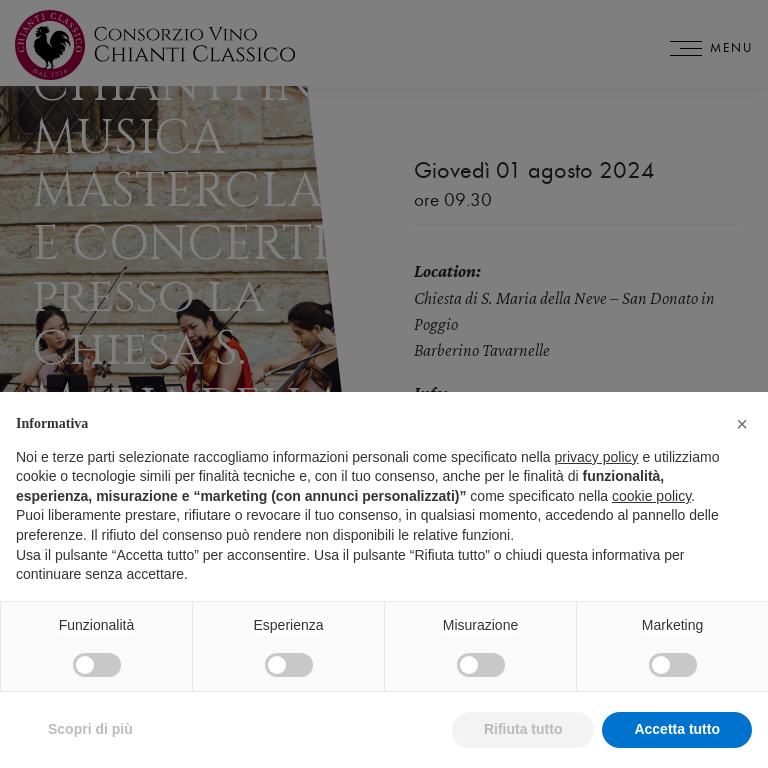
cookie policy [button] (651, 496)
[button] (742, 424)
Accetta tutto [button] (677, 729)
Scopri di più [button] (90, 729)
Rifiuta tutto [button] (523, 729)
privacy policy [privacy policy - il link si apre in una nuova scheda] (597, 457)
